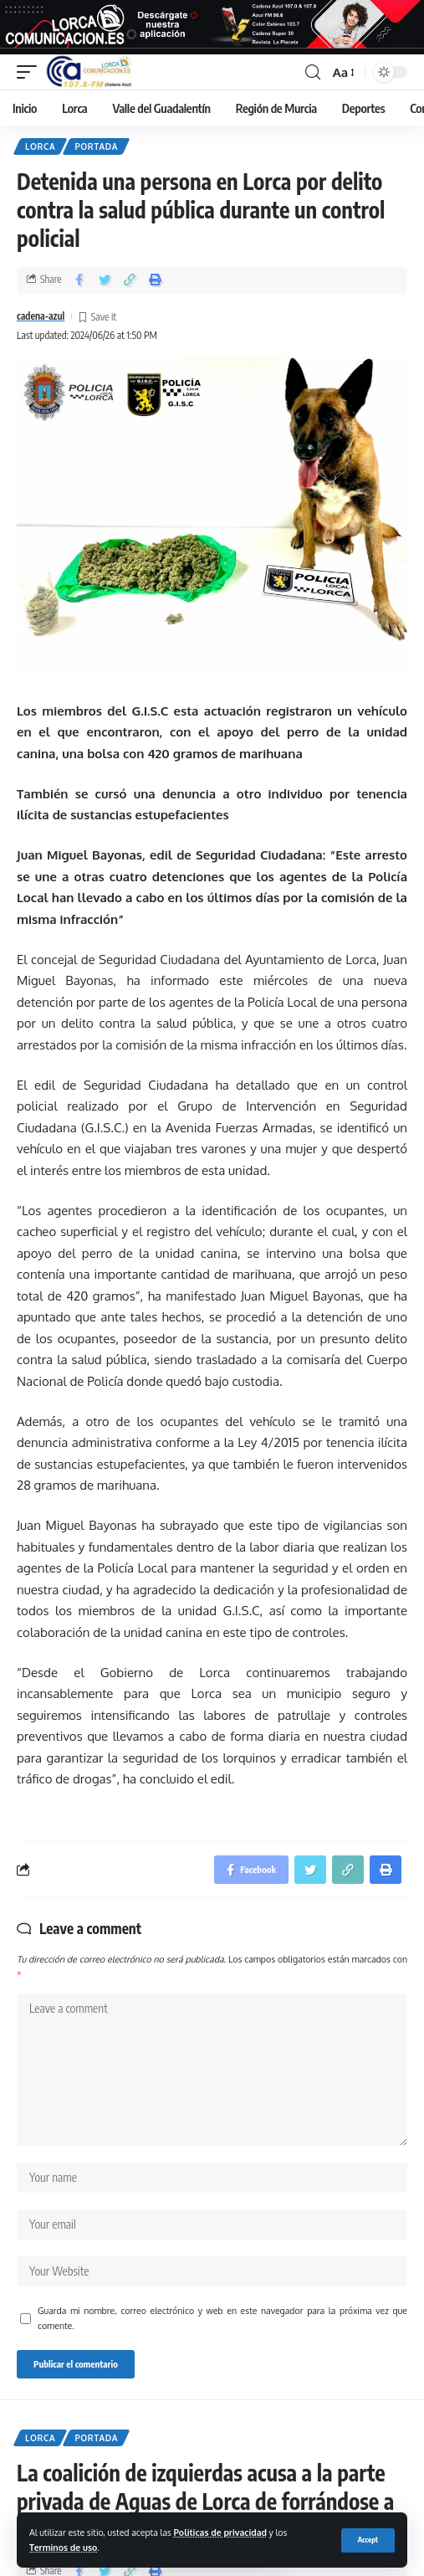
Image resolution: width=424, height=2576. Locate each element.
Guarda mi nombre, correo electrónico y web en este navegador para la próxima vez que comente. (222, 2318)
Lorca (40, 146)
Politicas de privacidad (220, 2532)
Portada (96, 146)
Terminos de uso (63, 2547)
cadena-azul (40, 316)
